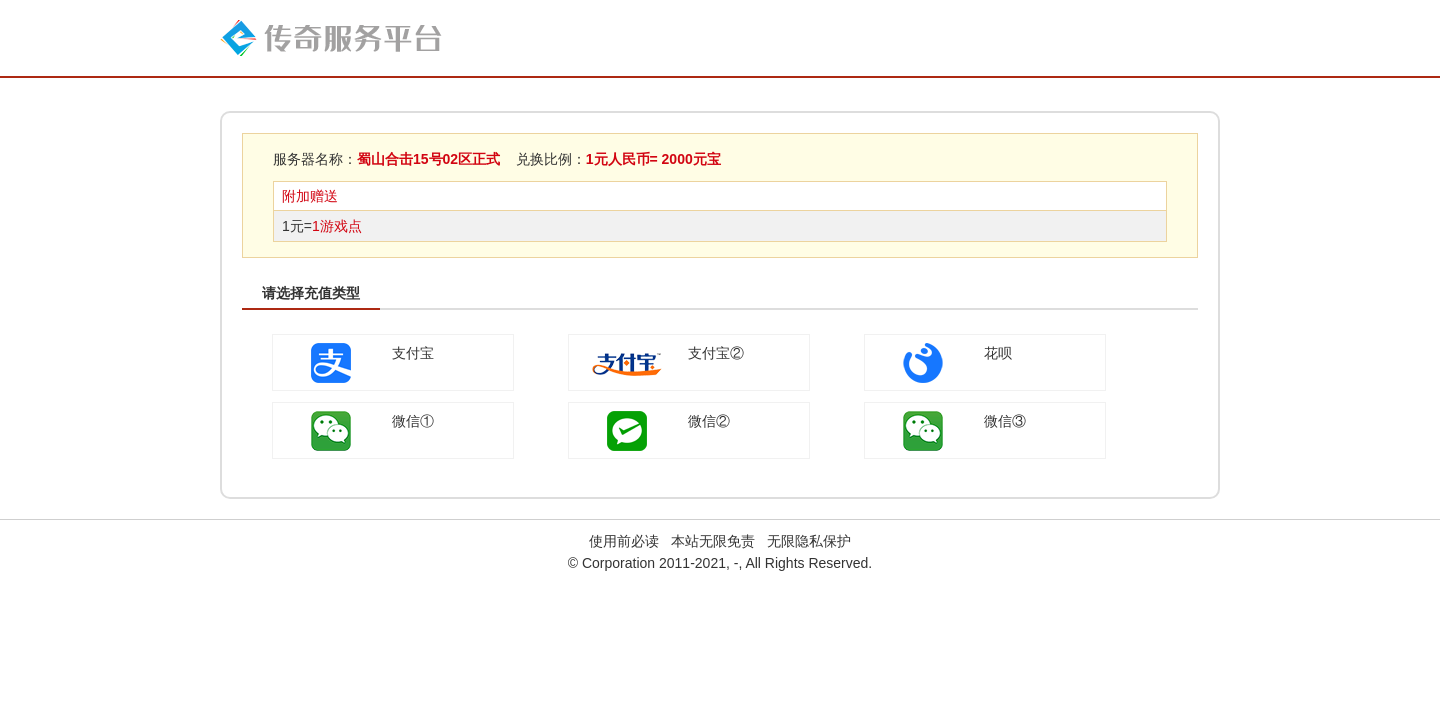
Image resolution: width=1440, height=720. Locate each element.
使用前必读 (624, 541)
